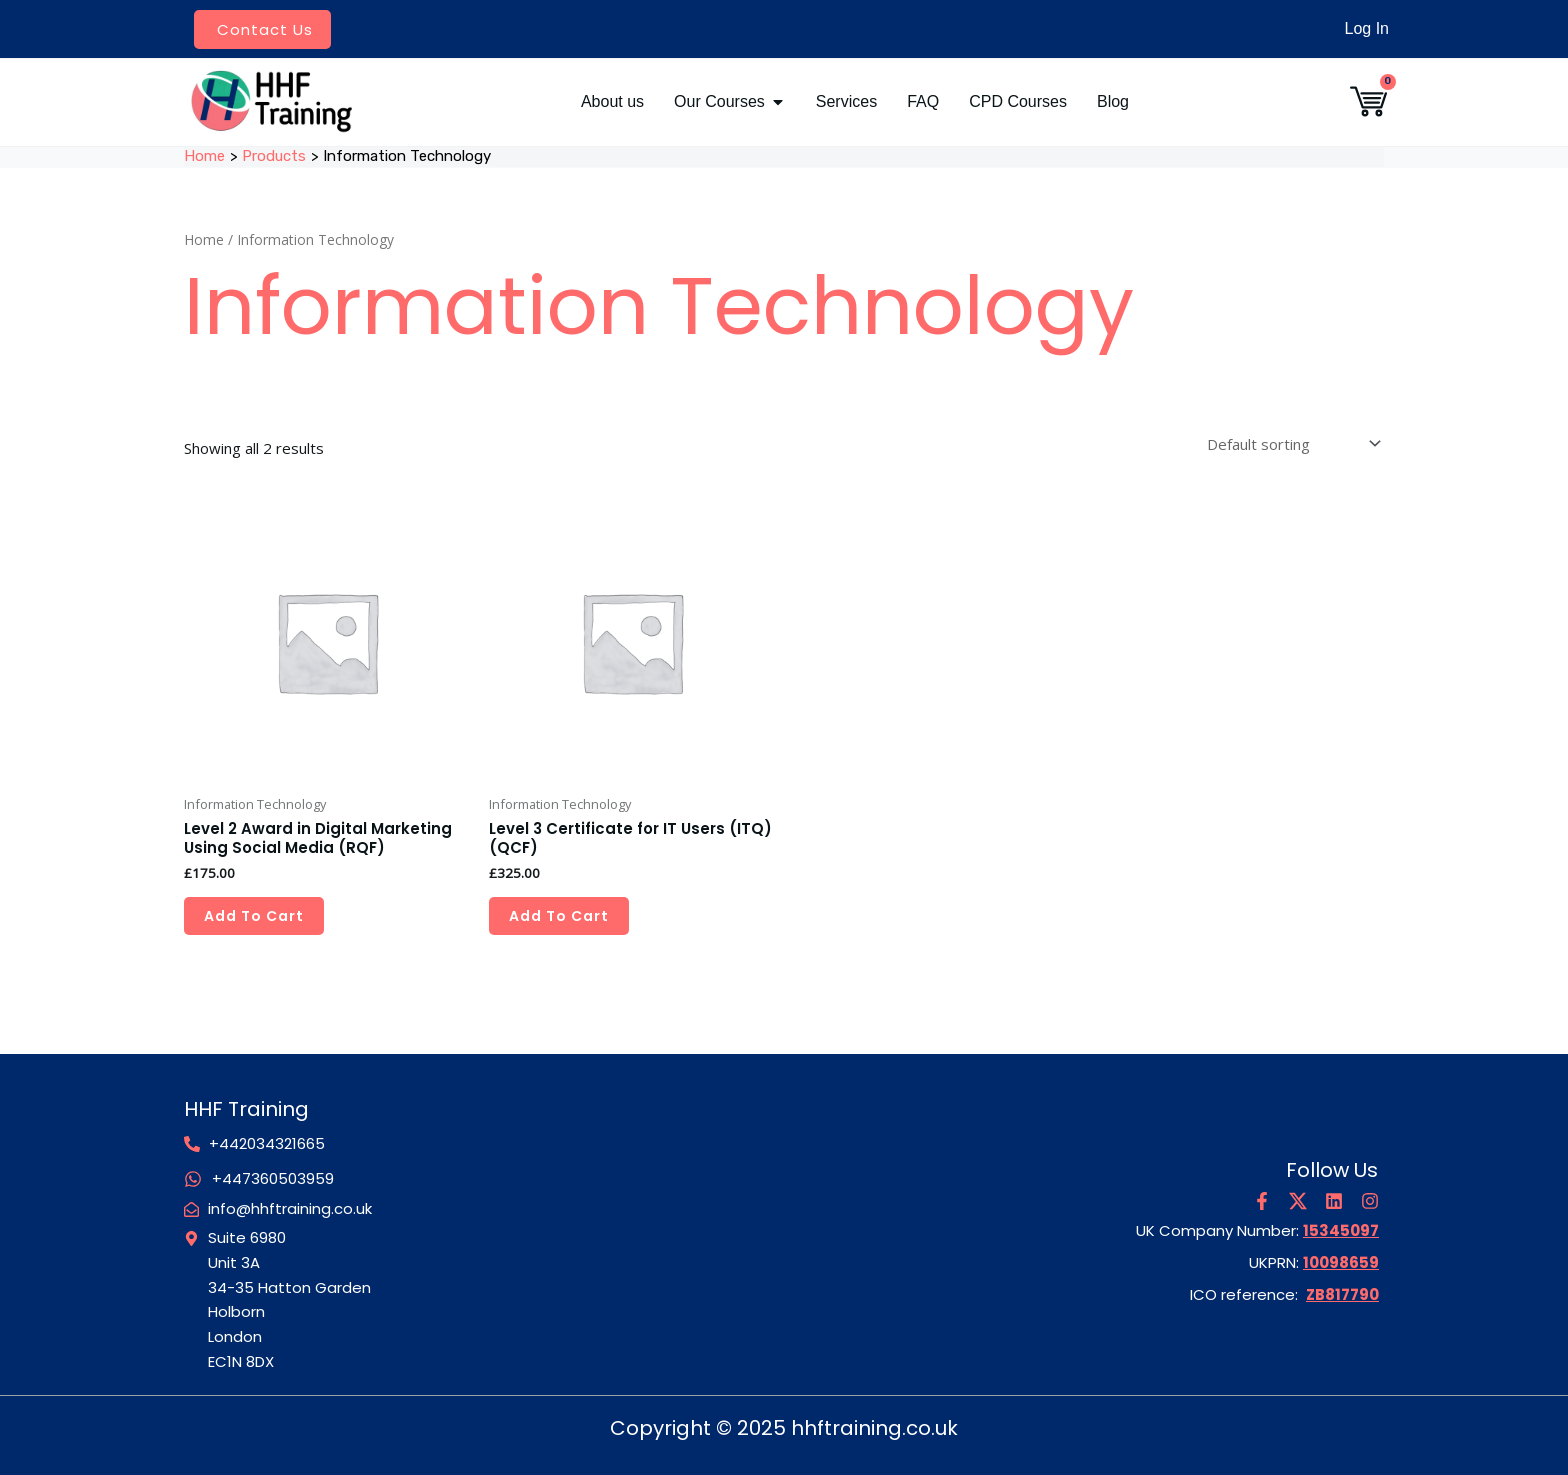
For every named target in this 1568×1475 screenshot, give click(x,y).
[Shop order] (1291, 443)
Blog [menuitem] (1113, 101)
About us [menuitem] (612, 101)
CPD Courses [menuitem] (1018, 101)
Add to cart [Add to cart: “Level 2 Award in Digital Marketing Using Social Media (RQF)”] (254, 916)
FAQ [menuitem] (923, 101)
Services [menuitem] (846, 101)
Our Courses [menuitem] (719, 101)
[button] (778, 102)
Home (204, 239)
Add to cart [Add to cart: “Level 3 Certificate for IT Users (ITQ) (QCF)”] (559, 916)
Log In (1367, 28)
